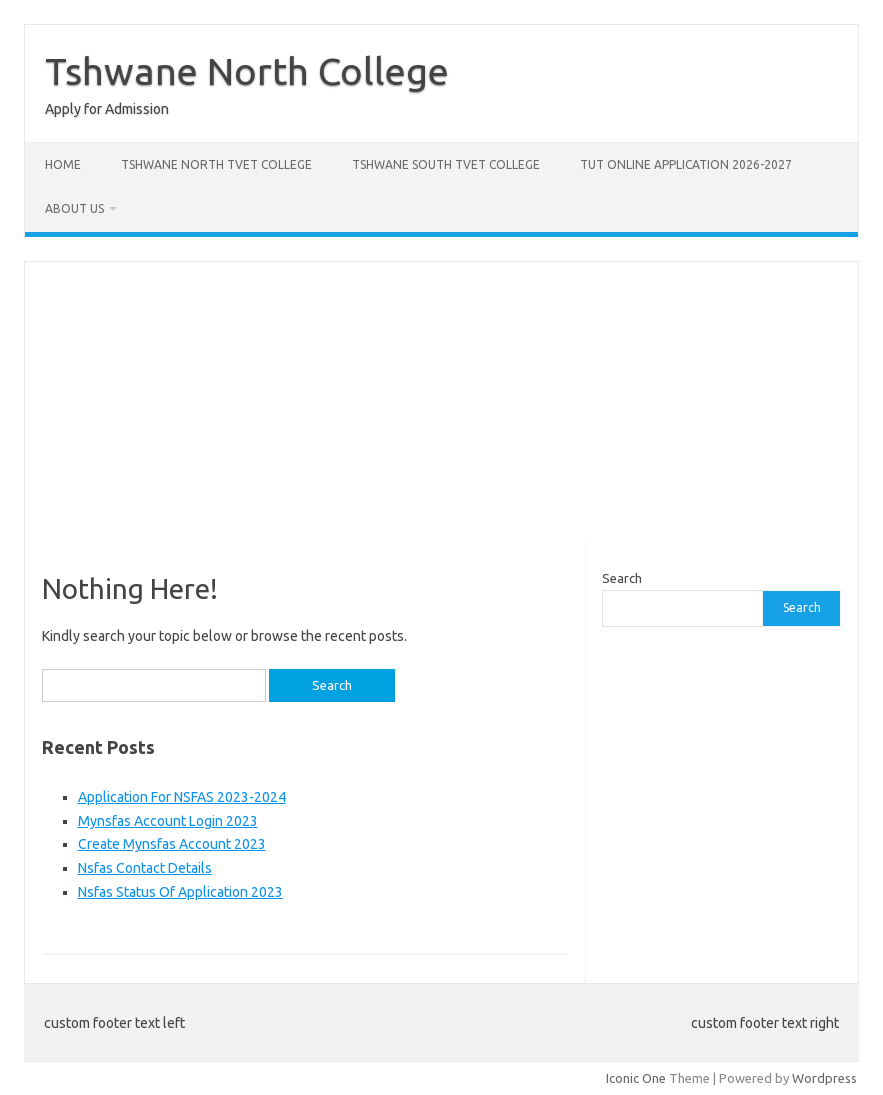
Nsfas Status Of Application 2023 (180, 892)
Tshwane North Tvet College (216, 164)
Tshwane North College (247, 71)
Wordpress (824, 1078)
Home (63, 164)
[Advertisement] (441, 402)
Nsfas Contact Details (145, 868)
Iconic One (636, 1078)
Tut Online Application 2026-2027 (686, 164)
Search (622, 578)
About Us (74, 208)
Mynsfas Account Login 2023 (168, 821)
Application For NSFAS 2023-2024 (182, 797)
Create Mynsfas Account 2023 (172, 844)
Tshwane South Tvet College (446, 164)
